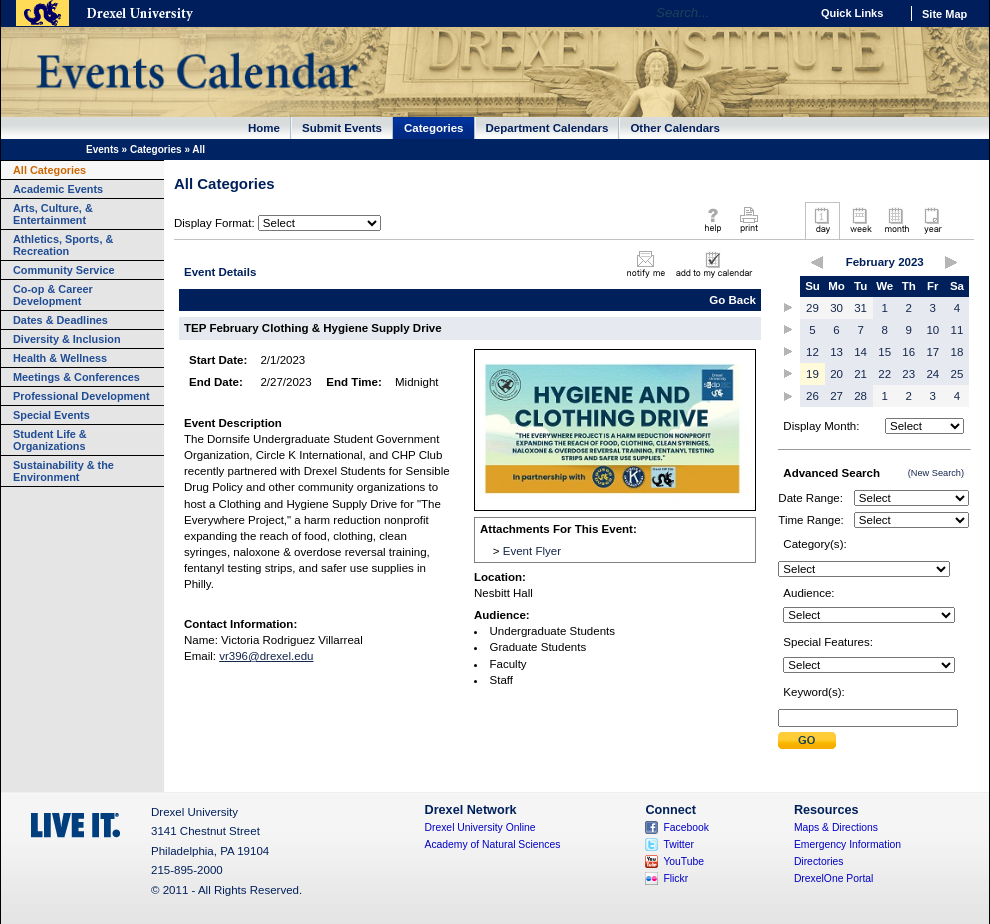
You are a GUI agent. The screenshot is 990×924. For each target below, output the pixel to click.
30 (836, 308)
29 (812, 308)
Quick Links (852, 13)
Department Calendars (547, 128)
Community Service (64, 270)
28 (860, 396)
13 (836, 352)
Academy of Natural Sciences (493, 844)
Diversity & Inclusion (67, 339)
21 (860, 374)
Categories (434, 128)
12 (812, 352)
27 (836, 396)
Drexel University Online (480, 827)
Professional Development (81, 396)
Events (102, 149)
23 (908, 374)
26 (812, 396)
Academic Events (58, 189)
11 (957, 330)
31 (860, 308)
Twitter (678, 844)
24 (932, 374)
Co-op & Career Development (53, 295)
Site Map (944, 14)
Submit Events (342, 128)
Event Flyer (532, 551)
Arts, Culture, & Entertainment (53, 214)
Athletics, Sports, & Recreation (63, 245)
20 (836, 374)
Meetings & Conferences (76, 377)
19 (812, 374)
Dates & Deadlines (60, 320)
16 (908, 352)
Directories (819, 861)
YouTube (683, 861)
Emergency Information (847, 844)
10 (932, 330)
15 (884, 352)
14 (860, 352)
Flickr (675, 878)
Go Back (732, 300)
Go (789, 13)
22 (884, 374)
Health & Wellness (60, 358)
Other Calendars (675, 128)
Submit (807, 740)
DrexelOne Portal (833, 878)
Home (264, 128)
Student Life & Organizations (50, 440)
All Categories (49, 170)
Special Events (51, 415)
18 (957, 352)
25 (957, 374)
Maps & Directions (836, 827)
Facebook (686, 827)
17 (932, 352)
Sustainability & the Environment (63, 471)
